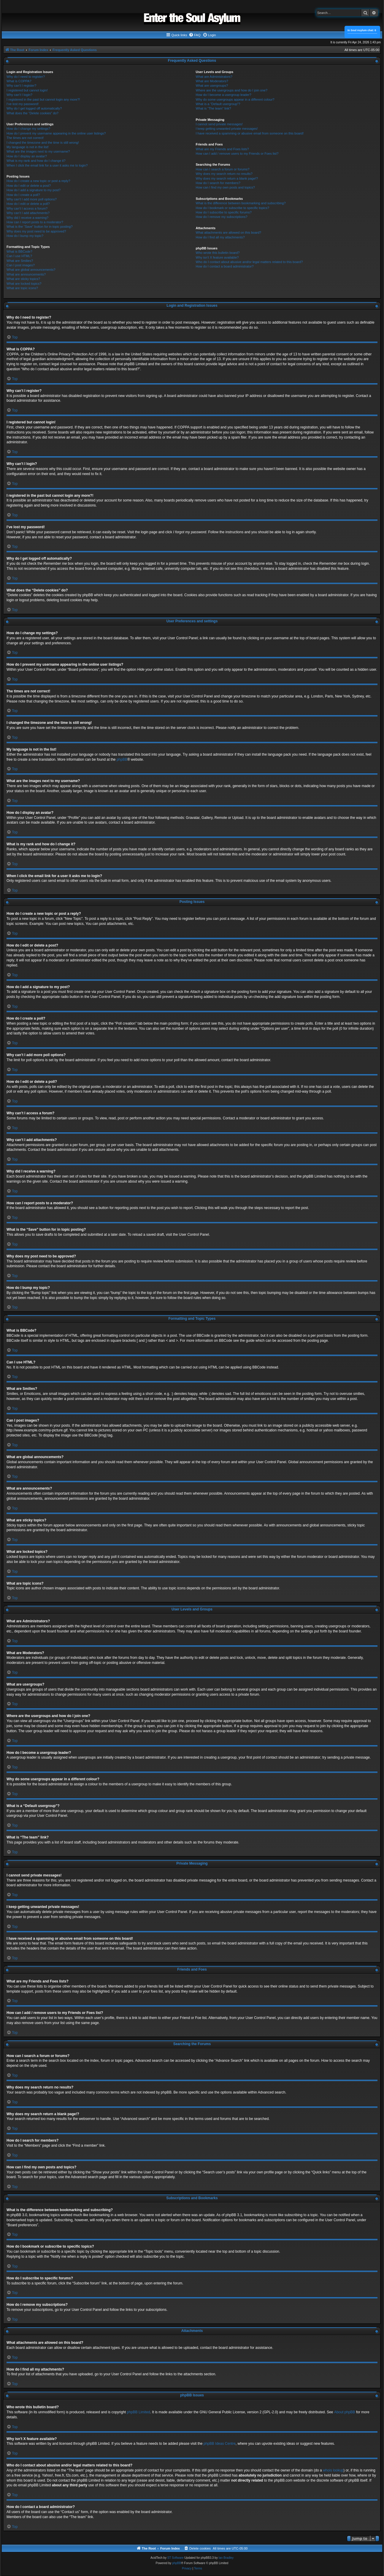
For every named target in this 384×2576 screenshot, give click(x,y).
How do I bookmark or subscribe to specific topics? (232, 208)
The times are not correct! (25, 138)
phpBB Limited (138, 2412)
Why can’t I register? (21, 85)
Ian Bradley (226, 2557)
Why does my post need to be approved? (36, 231)
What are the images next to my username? (38, 151)
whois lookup (333, 2470)
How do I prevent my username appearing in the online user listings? (56, 133)
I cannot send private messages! (219, 124)
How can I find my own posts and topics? (225, 187)
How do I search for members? (218, 183)
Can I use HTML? (19, 256)
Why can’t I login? (19, 94)
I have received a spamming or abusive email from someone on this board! (250, 133)
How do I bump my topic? (25, 236)
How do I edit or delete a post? (29, 185)
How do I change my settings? (28, 128)
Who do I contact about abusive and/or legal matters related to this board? (249, 262)
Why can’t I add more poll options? (32, 199)
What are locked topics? (24, 283)
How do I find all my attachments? (220, 237)
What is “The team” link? (213, 108)
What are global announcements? (31, 269)
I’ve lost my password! (23, 104)
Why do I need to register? (26, 76)
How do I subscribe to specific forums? (224, 212)
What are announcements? (26, 274)
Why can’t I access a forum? (27, 208)
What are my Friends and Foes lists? (222, 149)
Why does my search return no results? (224, 173)
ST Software (175, 2557)
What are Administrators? (214, 76)
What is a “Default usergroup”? (218, 104)
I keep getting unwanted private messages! (227, 128)
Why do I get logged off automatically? (34, 108)
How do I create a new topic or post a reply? (38, 181)
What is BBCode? (19, 251)
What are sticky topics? (23, 279)
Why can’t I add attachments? (28, 213)
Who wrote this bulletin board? (218, 252)
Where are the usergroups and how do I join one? (232, 90)
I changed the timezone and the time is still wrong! (43, 142)
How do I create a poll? (23, 195)
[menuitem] (195, 35)
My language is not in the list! (28, 147)
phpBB (122, 759)
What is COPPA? (19, 81)
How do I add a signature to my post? (34, 190)
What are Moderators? (212, 81)
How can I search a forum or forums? (223, 169)
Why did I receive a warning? (27, 217)
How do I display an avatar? (27, 156)
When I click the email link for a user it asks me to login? (47, 165)
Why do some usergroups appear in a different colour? (235, 99)
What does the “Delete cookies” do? (32, 113)
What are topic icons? (22, 288)
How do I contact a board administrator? (225, 266)
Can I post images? (21, 265)
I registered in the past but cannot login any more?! (43, 99)
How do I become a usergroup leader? (223, 94)
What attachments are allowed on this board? (228, 232)
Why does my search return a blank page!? (227, 178)
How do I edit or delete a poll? (28, 203)
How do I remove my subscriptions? (221, 217)
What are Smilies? (20, 260)
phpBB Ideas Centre (220, 2443)
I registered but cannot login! (27, 90)
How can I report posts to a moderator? (35, 222)
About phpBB (344, 2412)
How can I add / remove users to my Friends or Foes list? (237, 153)
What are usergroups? (212, 85)
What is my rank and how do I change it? (36, 160)
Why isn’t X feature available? (217, 257)
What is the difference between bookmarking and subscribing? (241, 203)
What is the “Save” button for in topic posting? (40, 226)
